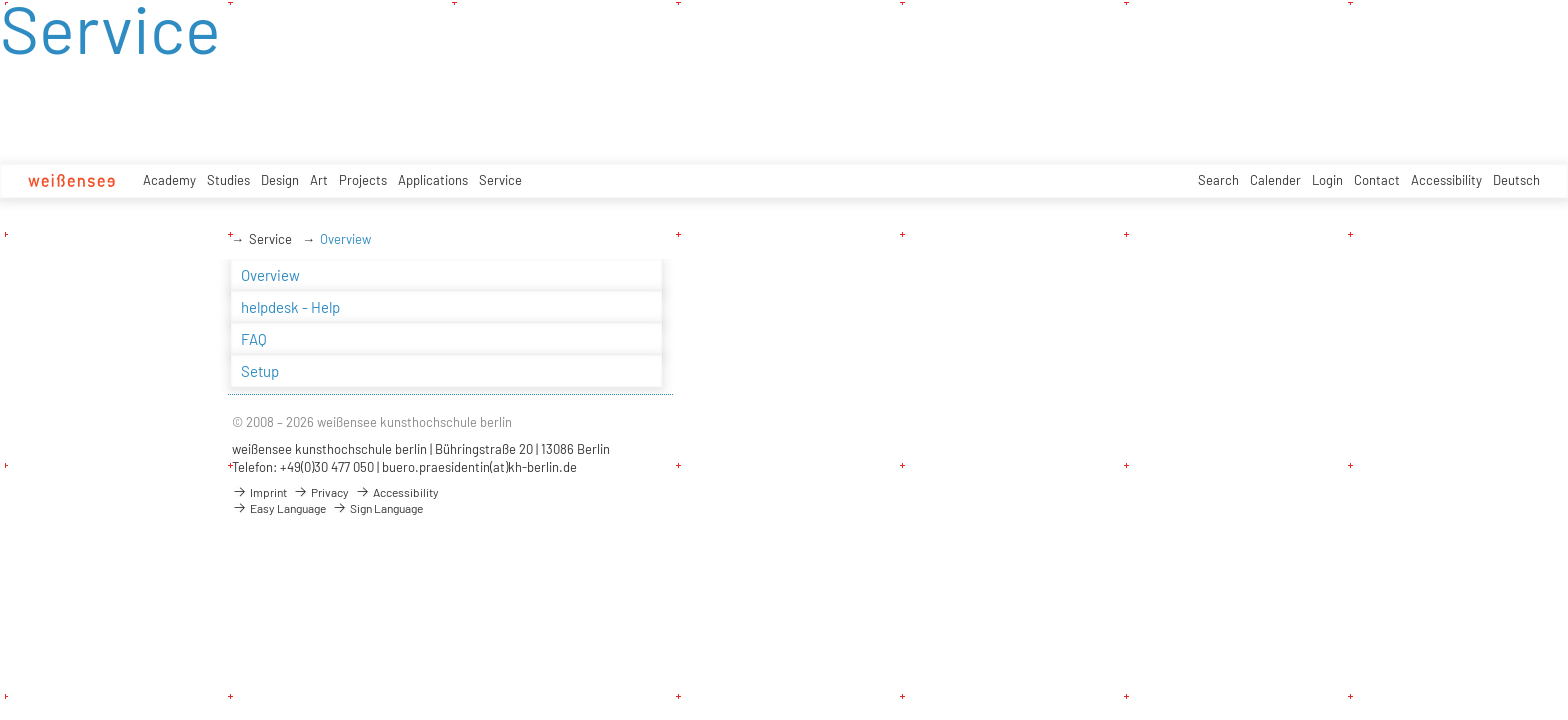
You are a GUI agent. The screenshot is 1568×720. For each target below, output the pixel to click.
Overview (345, 239)
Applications (433, 180)
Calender (1275, 180)
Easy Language (279, 508)
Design (280, 180)
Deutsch (1516, 180)
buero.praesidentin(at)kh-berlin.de (479, 467)
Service (500, 180)
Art (319, 180)
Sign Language (377, 508)
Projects (363, 180)
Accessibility (1446, 180)
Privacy (321, 492)
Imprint (259, 492)
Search (1218, 180)
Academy (169, 180)
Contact (1377, 180)
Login (1327, 180)
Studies (228, 180)
